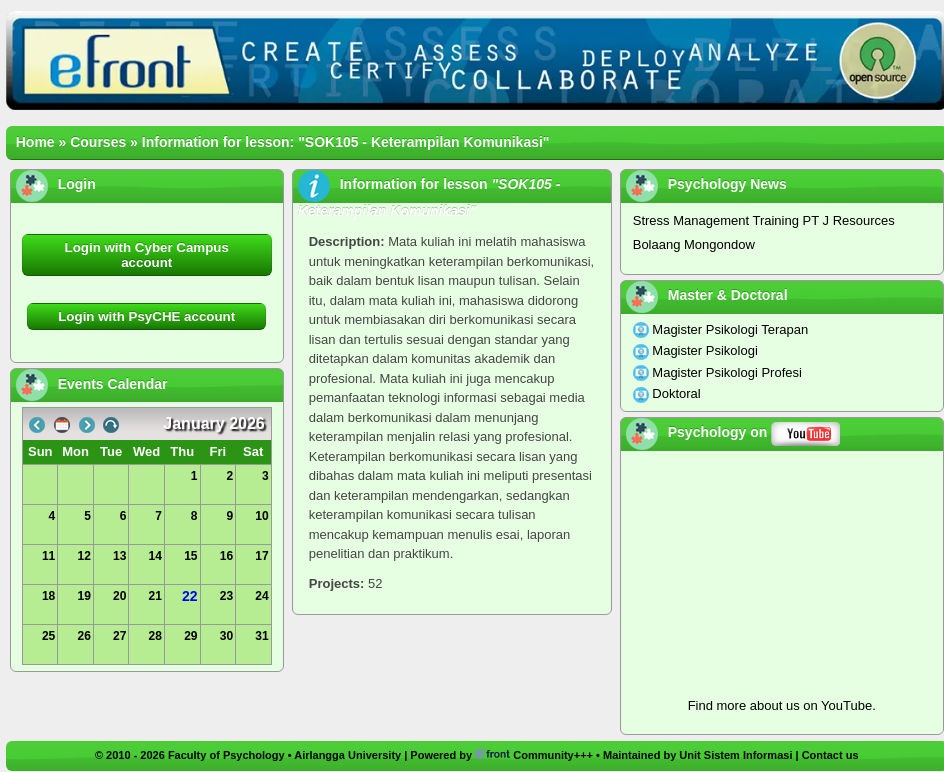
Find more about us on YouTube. (782, 705)
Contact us (830, 755)
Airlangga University (347, 755)
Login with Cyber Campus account (147, 255)
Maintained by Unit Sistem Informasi (697, 755)
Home (35, 142)
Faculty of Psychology (226, 755)
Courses (98, 142)
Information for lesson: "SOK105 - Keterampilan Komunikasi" (346, 142)
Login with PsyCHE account (146, 316)
